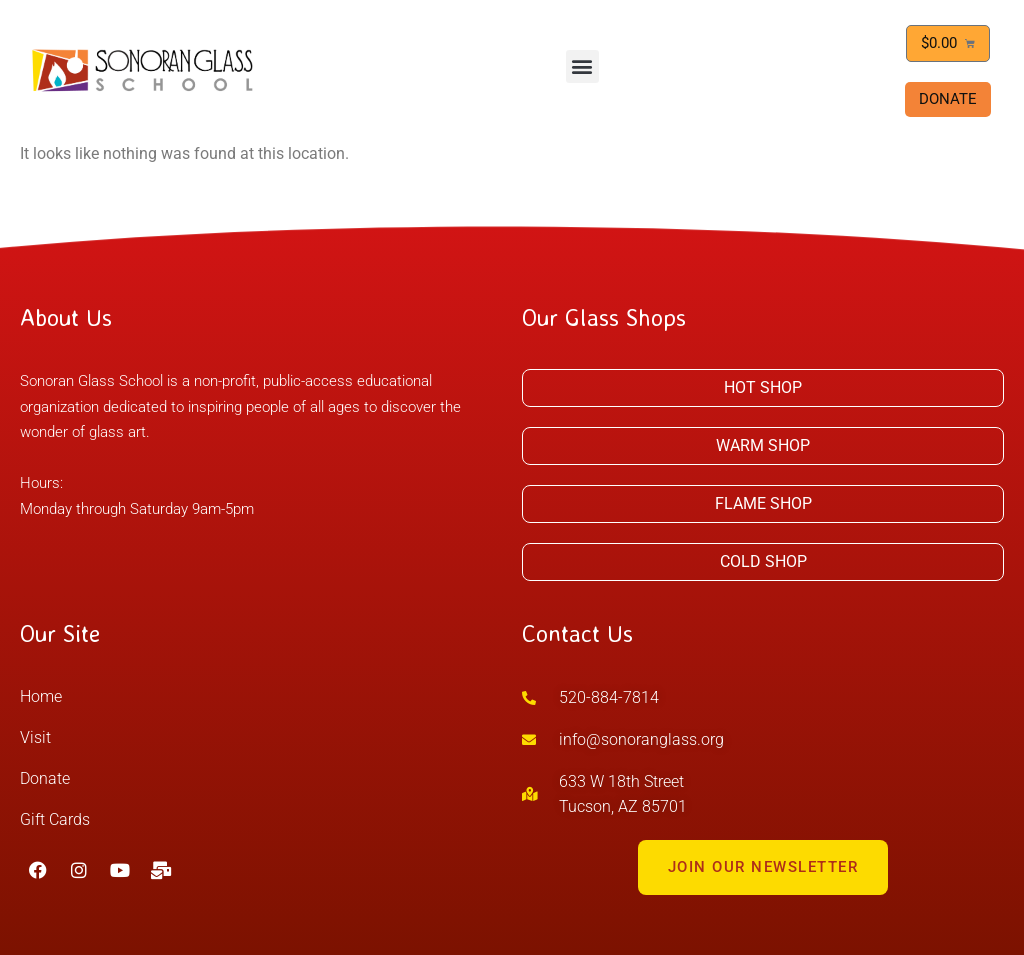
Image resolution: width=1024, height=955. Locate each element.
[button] (582, 66)
